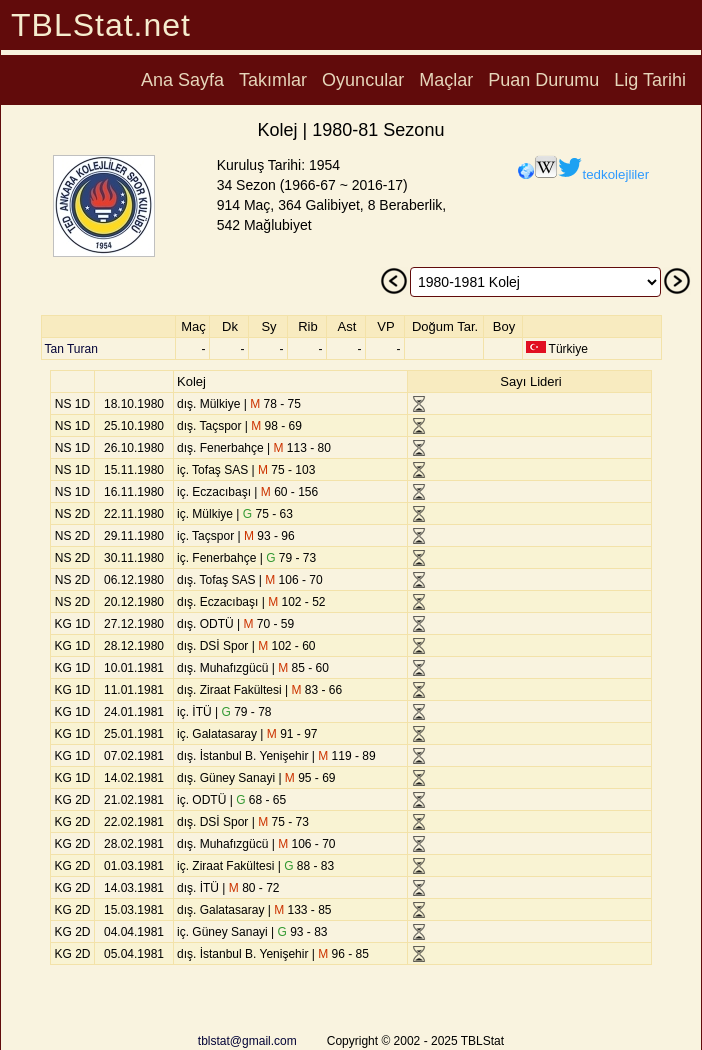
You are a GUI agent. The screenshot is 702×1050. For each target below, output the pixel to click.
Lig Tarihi (650, 80)
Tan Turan (71, 349)
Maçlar (446, 80)
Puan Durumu (543, 80)
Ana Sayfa (182, 80)
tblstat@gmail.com (247, 1041)
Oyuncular (363, 80)
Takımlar (273, 80)
